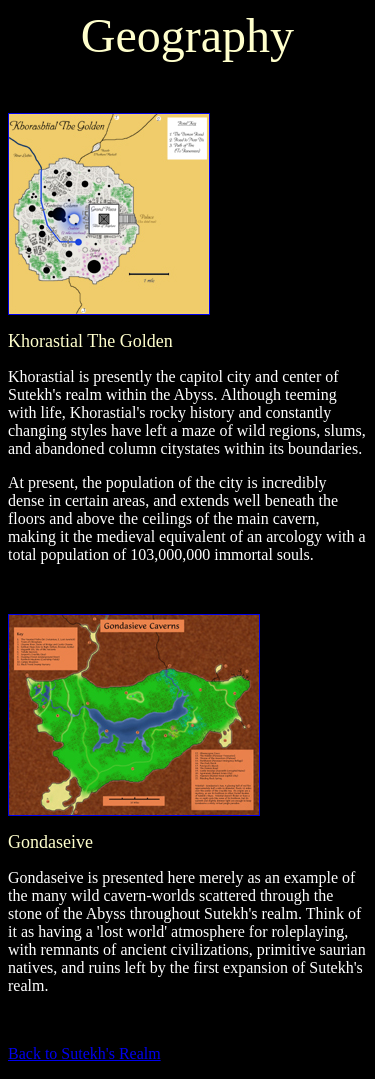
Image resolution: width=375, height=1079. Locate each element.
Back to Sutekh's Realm (84, 1053)
